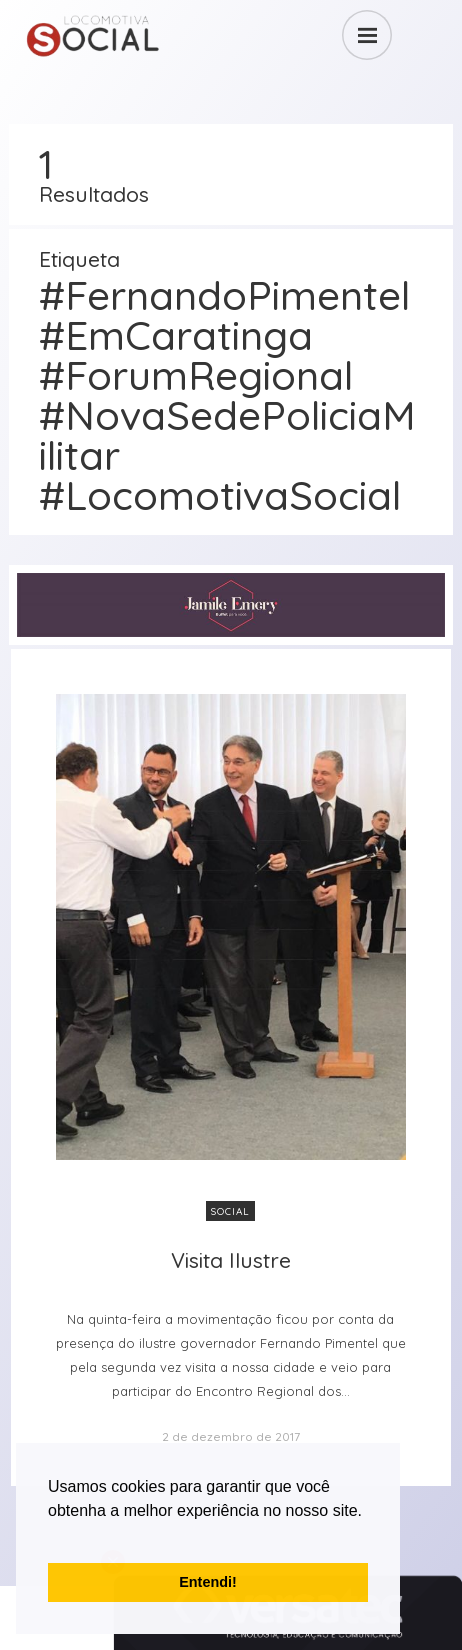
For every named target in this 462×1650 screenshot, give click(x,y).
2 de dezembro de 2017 (231, 1436)
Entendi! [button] (208, 1582)
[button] (51, 1536)
